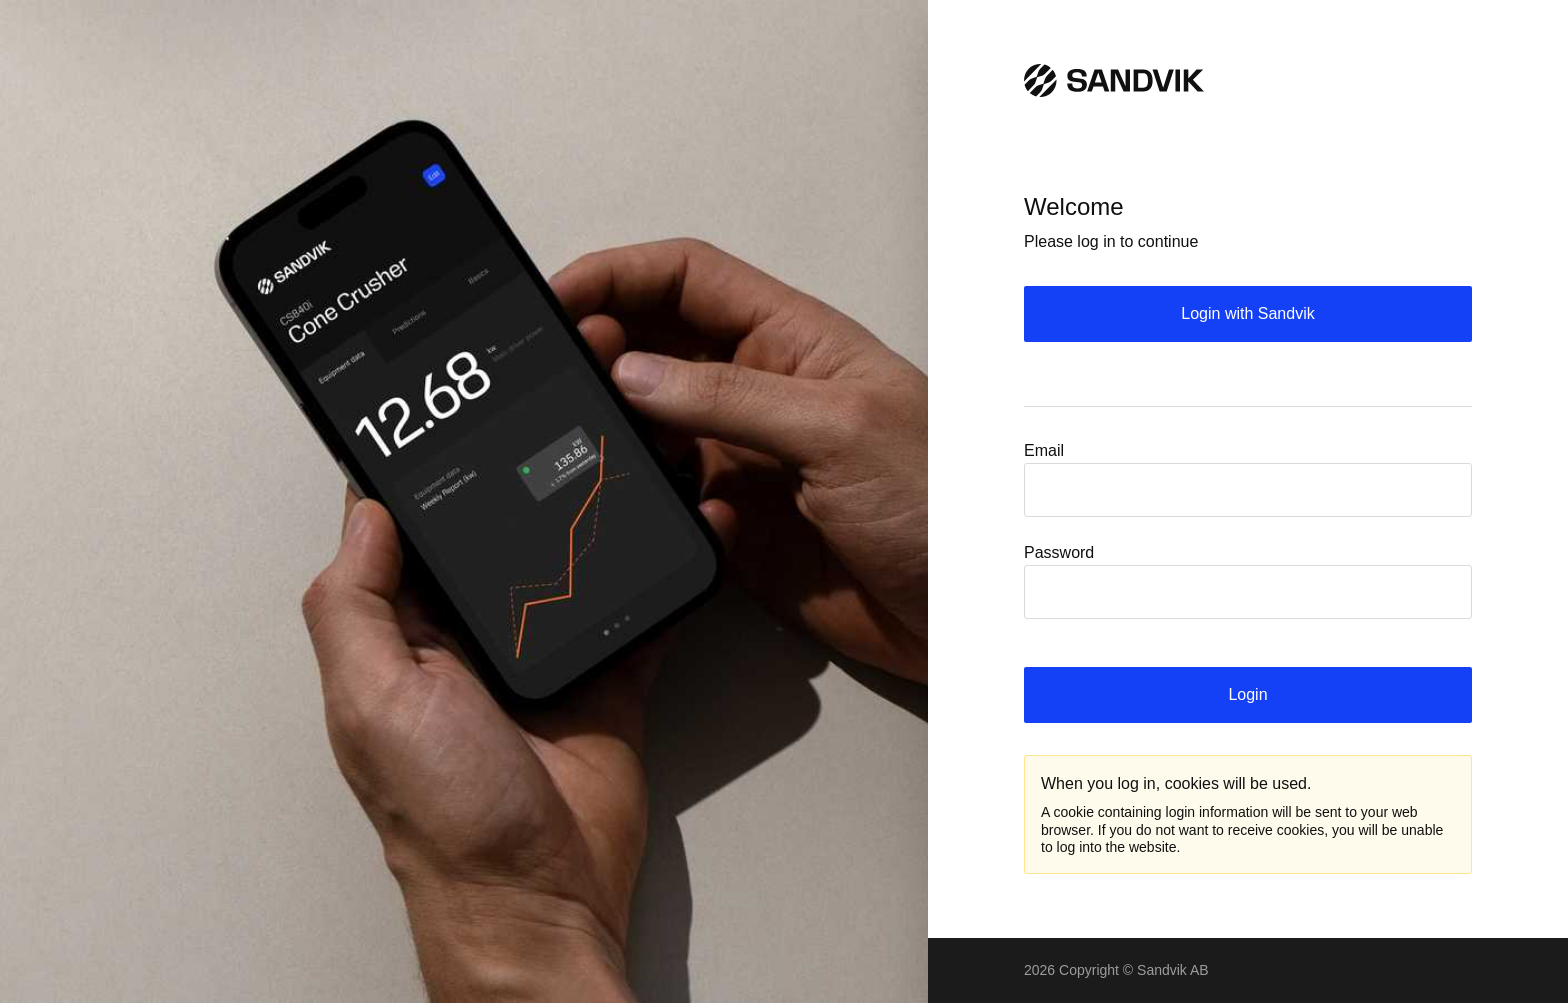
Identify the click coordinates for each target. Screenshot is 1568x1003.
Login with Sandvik (1247, 313)
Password (1059, 552)
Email (1044, 450)
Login (1247, 694)
